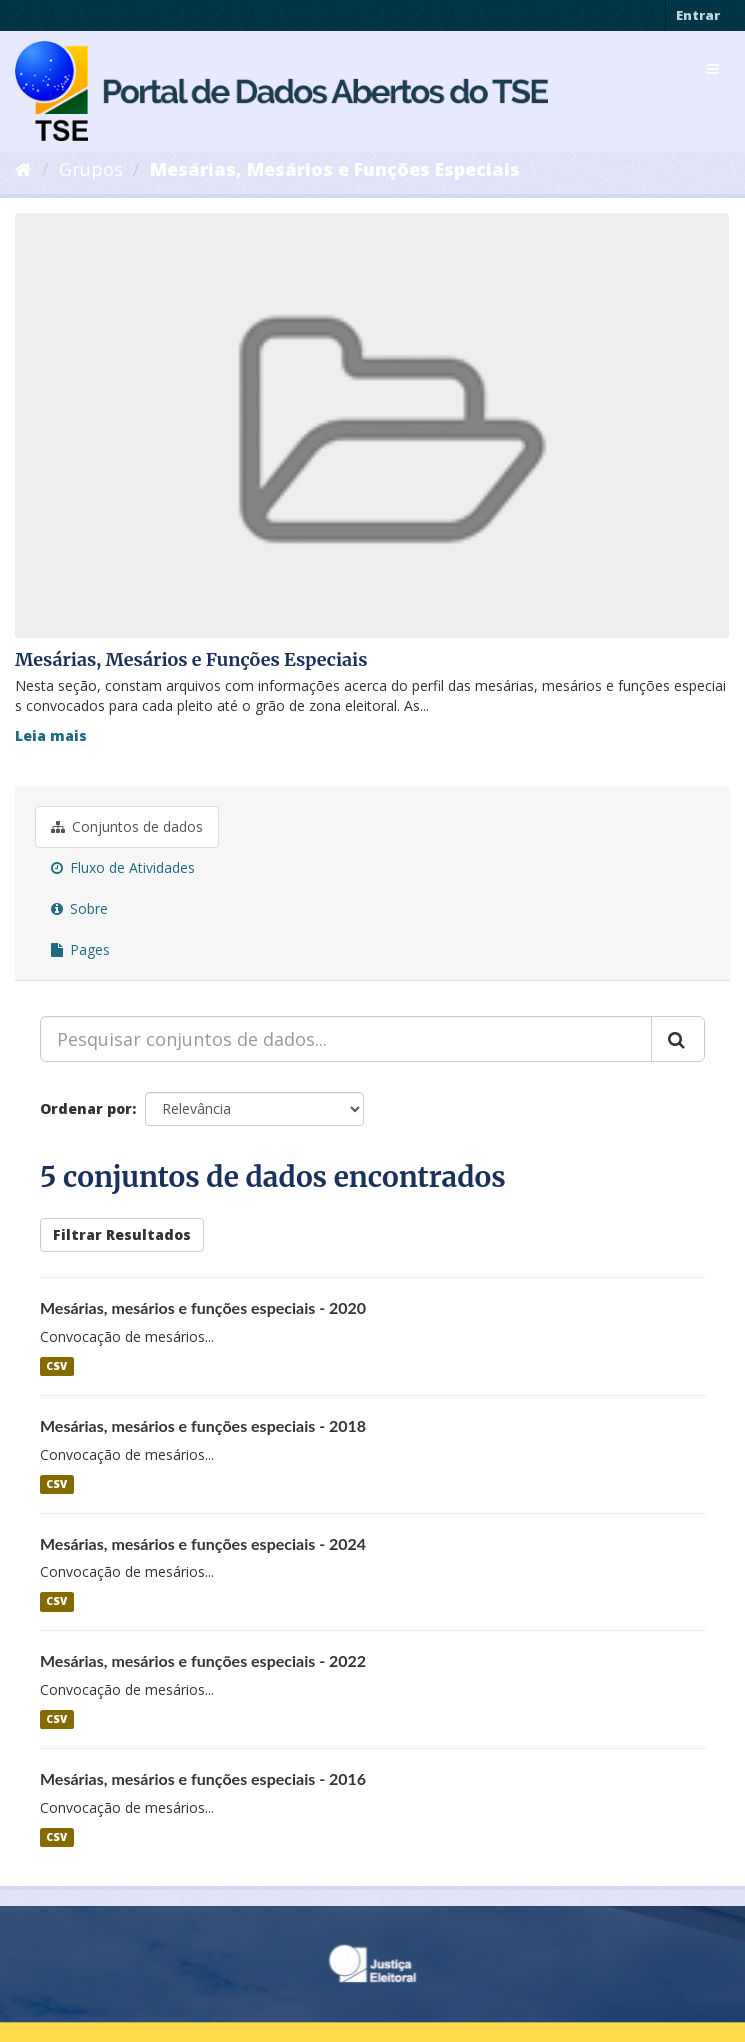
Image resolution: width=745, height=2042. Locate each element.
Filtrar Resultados (122, 1234)
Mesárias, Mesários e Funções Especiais (335, 169)
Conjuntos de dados (127, 826)
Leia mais (51, 735)
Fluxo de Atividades (123, 867)
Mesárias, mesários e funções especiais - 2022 (203, 1660)
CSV (56, 1366)
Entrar (698, 15)
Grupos (91, 169)
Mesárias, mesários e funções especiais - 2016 (203, 1778)
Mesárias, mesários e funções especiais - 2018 (203, 1425)
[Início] (23, 169)
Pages (80, 949)
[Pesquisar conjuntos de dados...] (346, 1039)
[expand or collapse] (713, 69)
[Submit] (678, 1039)
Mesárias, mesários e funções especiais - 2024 (203, 1543)
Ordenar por (86, 1108)
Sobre (79, 908)
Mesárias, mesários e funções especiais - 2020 (203, 1307)
